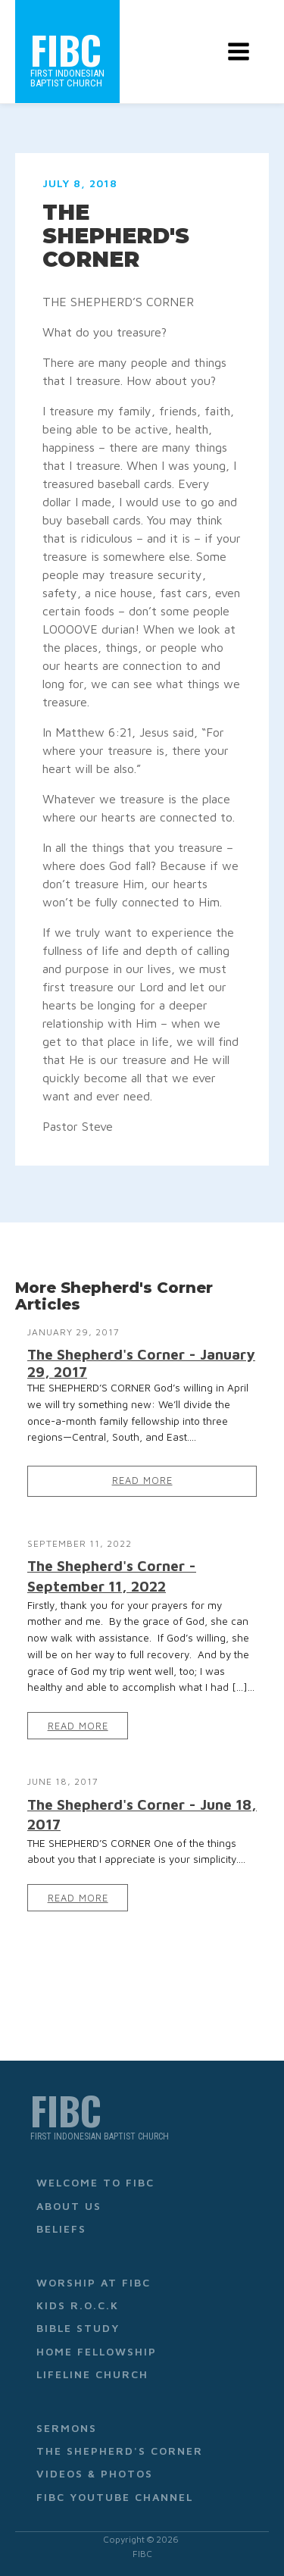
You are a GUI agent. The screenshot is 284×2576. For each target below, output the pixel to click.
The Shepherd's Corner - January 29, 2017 (141, 1362)
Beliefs (61, 2228)
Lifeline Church (92, 2374)
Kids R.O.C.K (77, 2305)
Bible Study (78, 2327)
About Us (68, 2205)
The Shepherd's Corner (119, 2450)
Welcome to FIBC (95, 2182)
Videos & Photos (94, 2473)
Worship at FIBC (93, 2282)
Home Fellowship (96, 2351)
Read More (142, 1480)
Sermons (66, 2427)
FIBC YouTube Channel (114, 2496)
